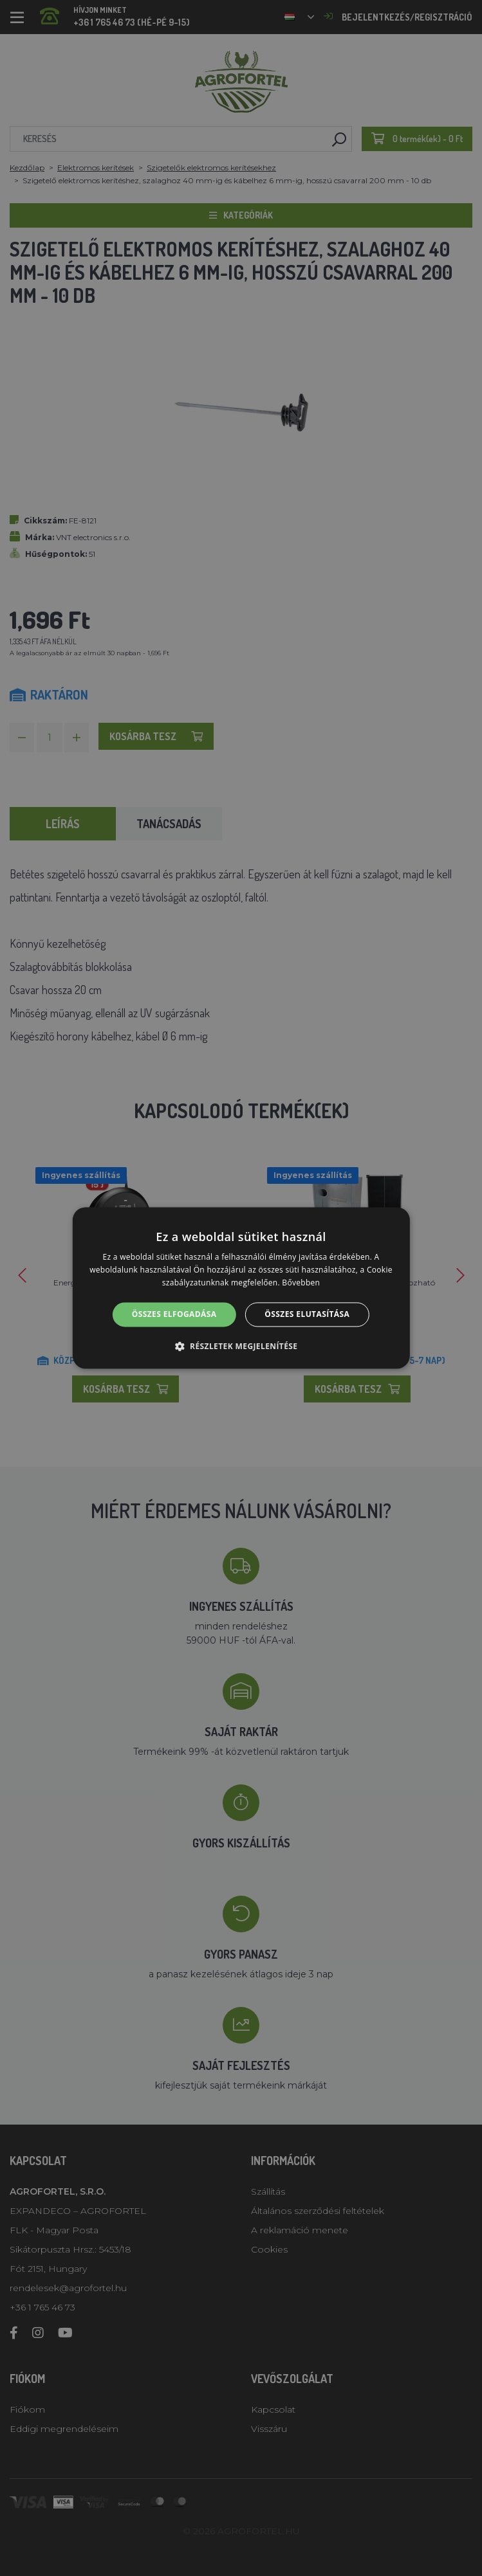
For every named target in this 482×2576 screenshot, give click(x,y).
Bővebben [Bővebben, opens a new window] (301, 1282)
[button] (241, 1346)
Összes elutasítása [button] (306, 1314)
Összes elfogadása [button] (174, 1314)
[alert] (241, 1288)
